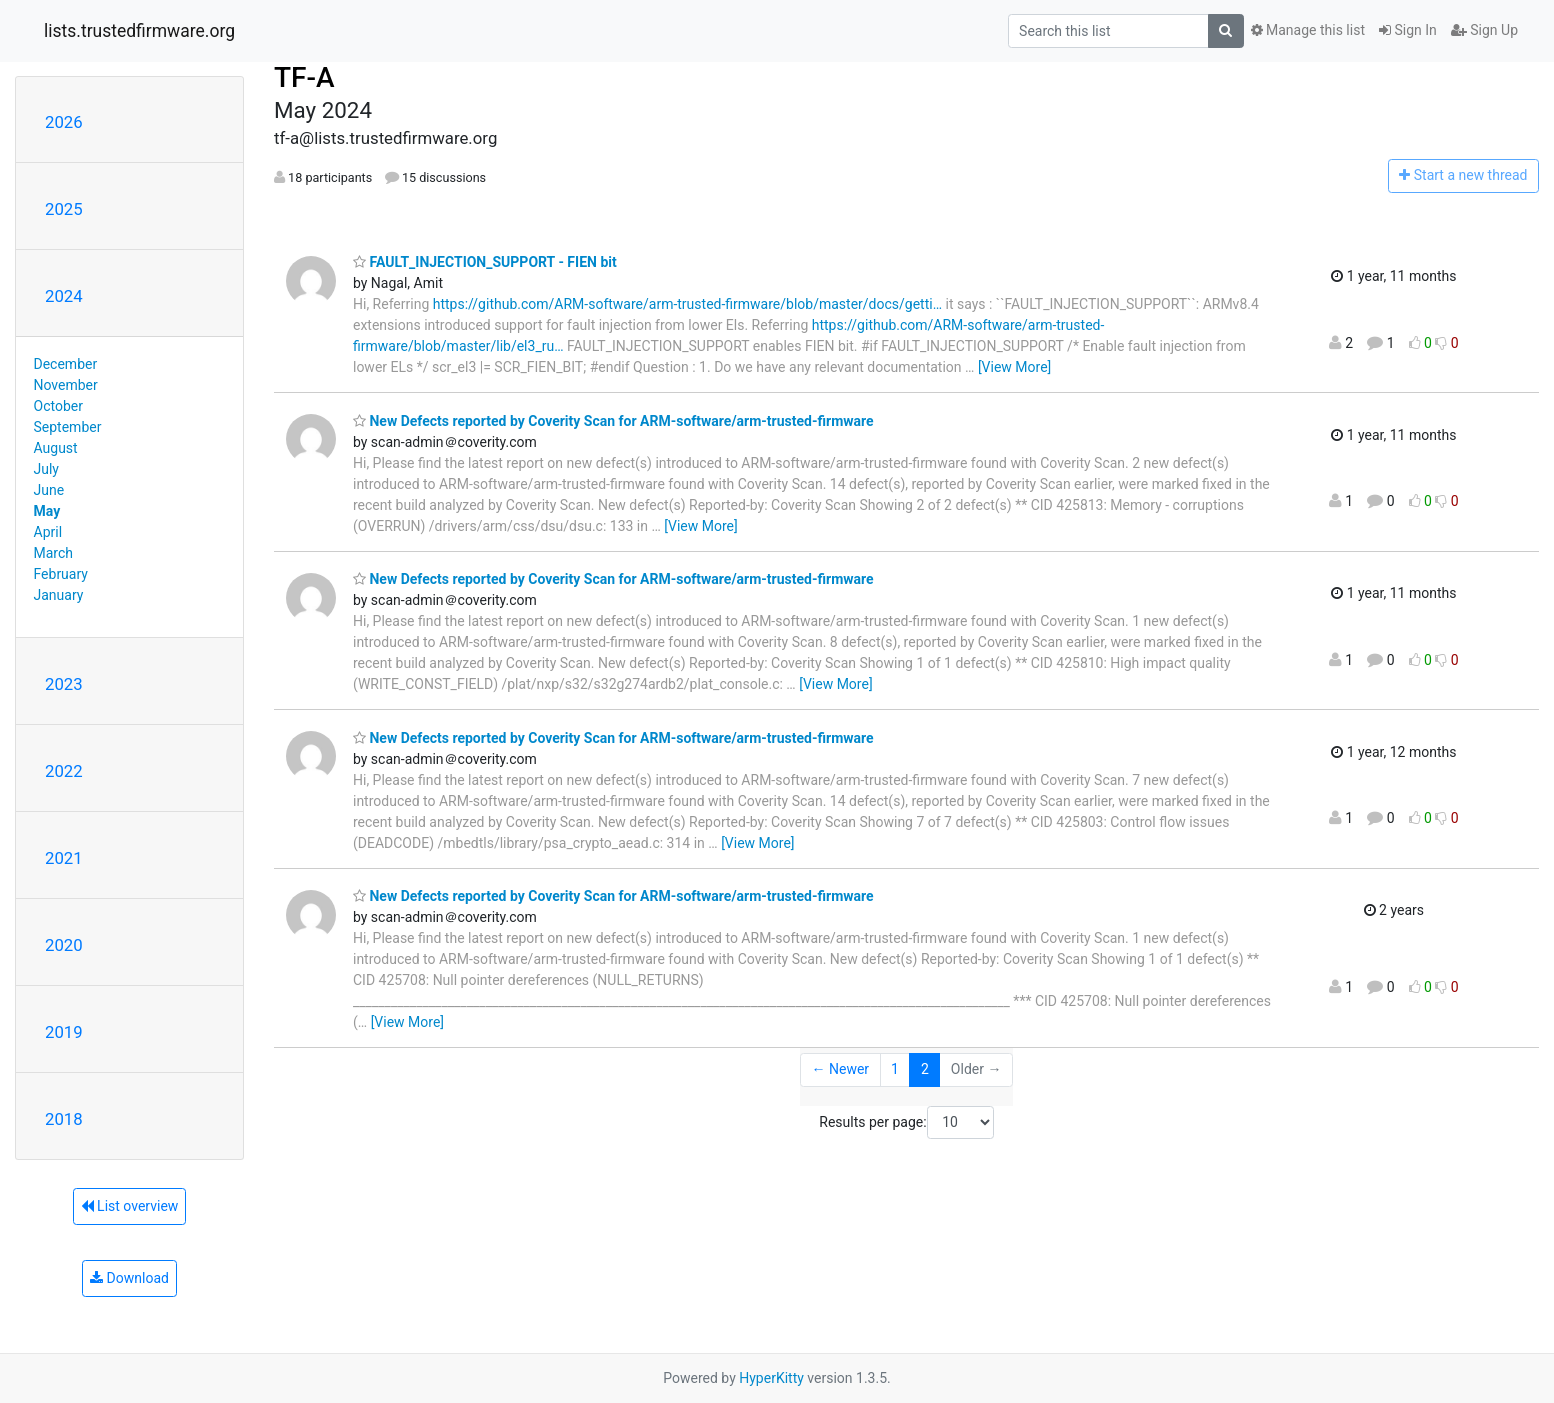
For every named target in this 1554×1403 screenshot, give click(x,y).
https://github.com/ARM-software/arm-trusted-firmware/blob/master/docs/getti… (687, 304)
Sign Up (1484, 30)
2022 (64, 771)
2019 (64, 1032)
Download (129, 1278)
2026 (64, 122)
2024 (64, 296)
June (49, 490)
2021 (64, 858)
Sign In (1408, 30)
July (46, 469)
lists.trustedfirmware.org (139, 31)
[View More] (1014, 367)
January (59, 595)
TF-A (304, 77)
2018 (64, 1119)
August (56, 448)
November (66, 385)
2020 (64, 945)
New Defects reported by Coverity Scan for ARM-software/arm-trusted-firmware (613, 421)
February (61, 574)
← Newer (841, 1069)
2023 (64, 684)
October (58, 406)
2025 (64, 209)
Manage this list (1308, 30)
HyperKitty (771, 1378)
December (66, 364)
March (54, 553)
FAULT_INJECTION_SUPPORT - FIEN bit (485, 262)
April (48, 532)
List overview (130, 1206)
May (47, 511)
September (68, 427)
